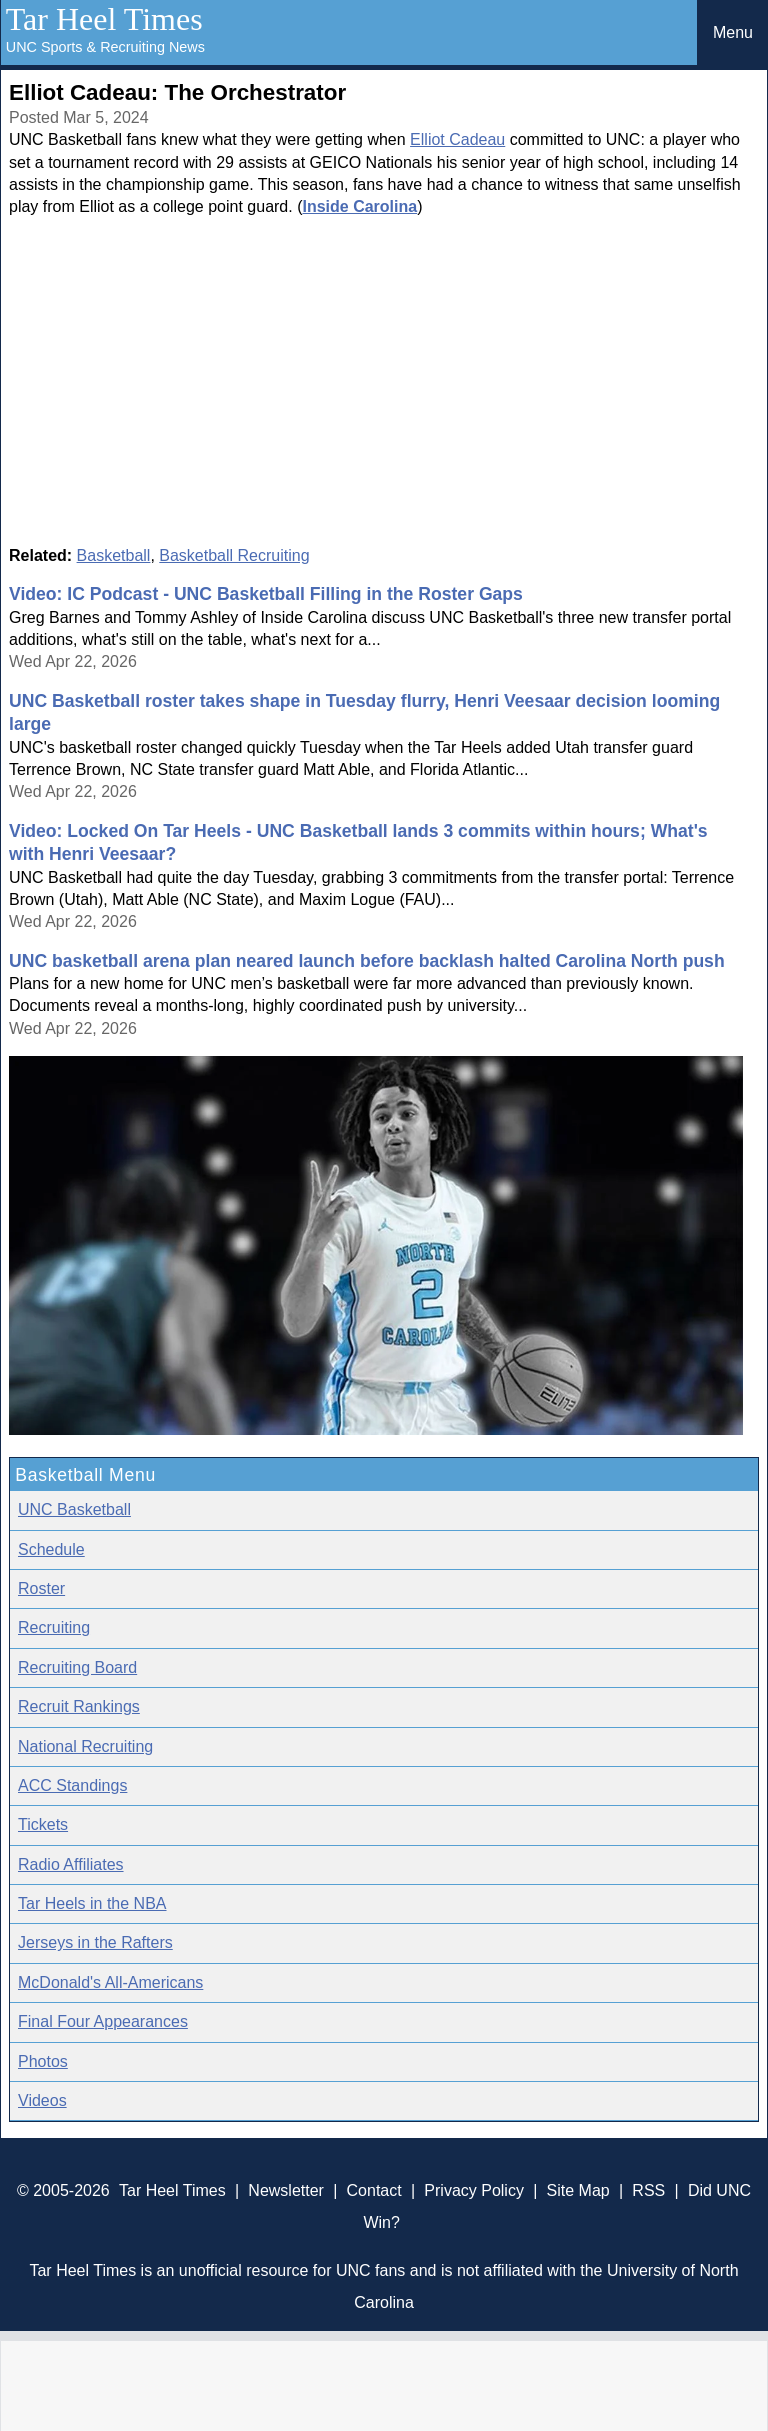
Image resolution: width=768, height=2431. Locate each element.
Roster (41, 1588)
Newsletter (286, 2190)
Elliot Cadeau (457, 139)
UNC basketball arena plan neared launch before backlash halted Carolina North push (367, 961)
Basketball (114, 555)
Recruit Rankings (79, 1706)
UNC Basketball (74, 1509)
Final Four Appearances (103, 2021)
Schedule (51, 1549)
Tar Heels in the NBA (92, 1903)
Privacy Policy (474, 2190)
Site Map (578, 2190)
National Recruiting (85, 1746)
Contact (374, 2190)
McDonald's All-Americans (110, 1982)
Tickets (43, 1824)
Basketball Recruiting (234, 555)
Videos (42, 2100)
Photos (43, 2061)
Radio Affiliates (71, 1864)
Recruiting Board (77, 1667)
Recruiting (54, 1627)
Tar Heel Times (104, 19)
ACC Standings (72, 1785)
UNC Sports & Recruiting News (105, 47)
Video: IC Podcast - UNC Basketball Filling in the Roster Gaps (266, 594)
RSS (648, 2190)
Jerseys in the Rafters (95, 1942)
